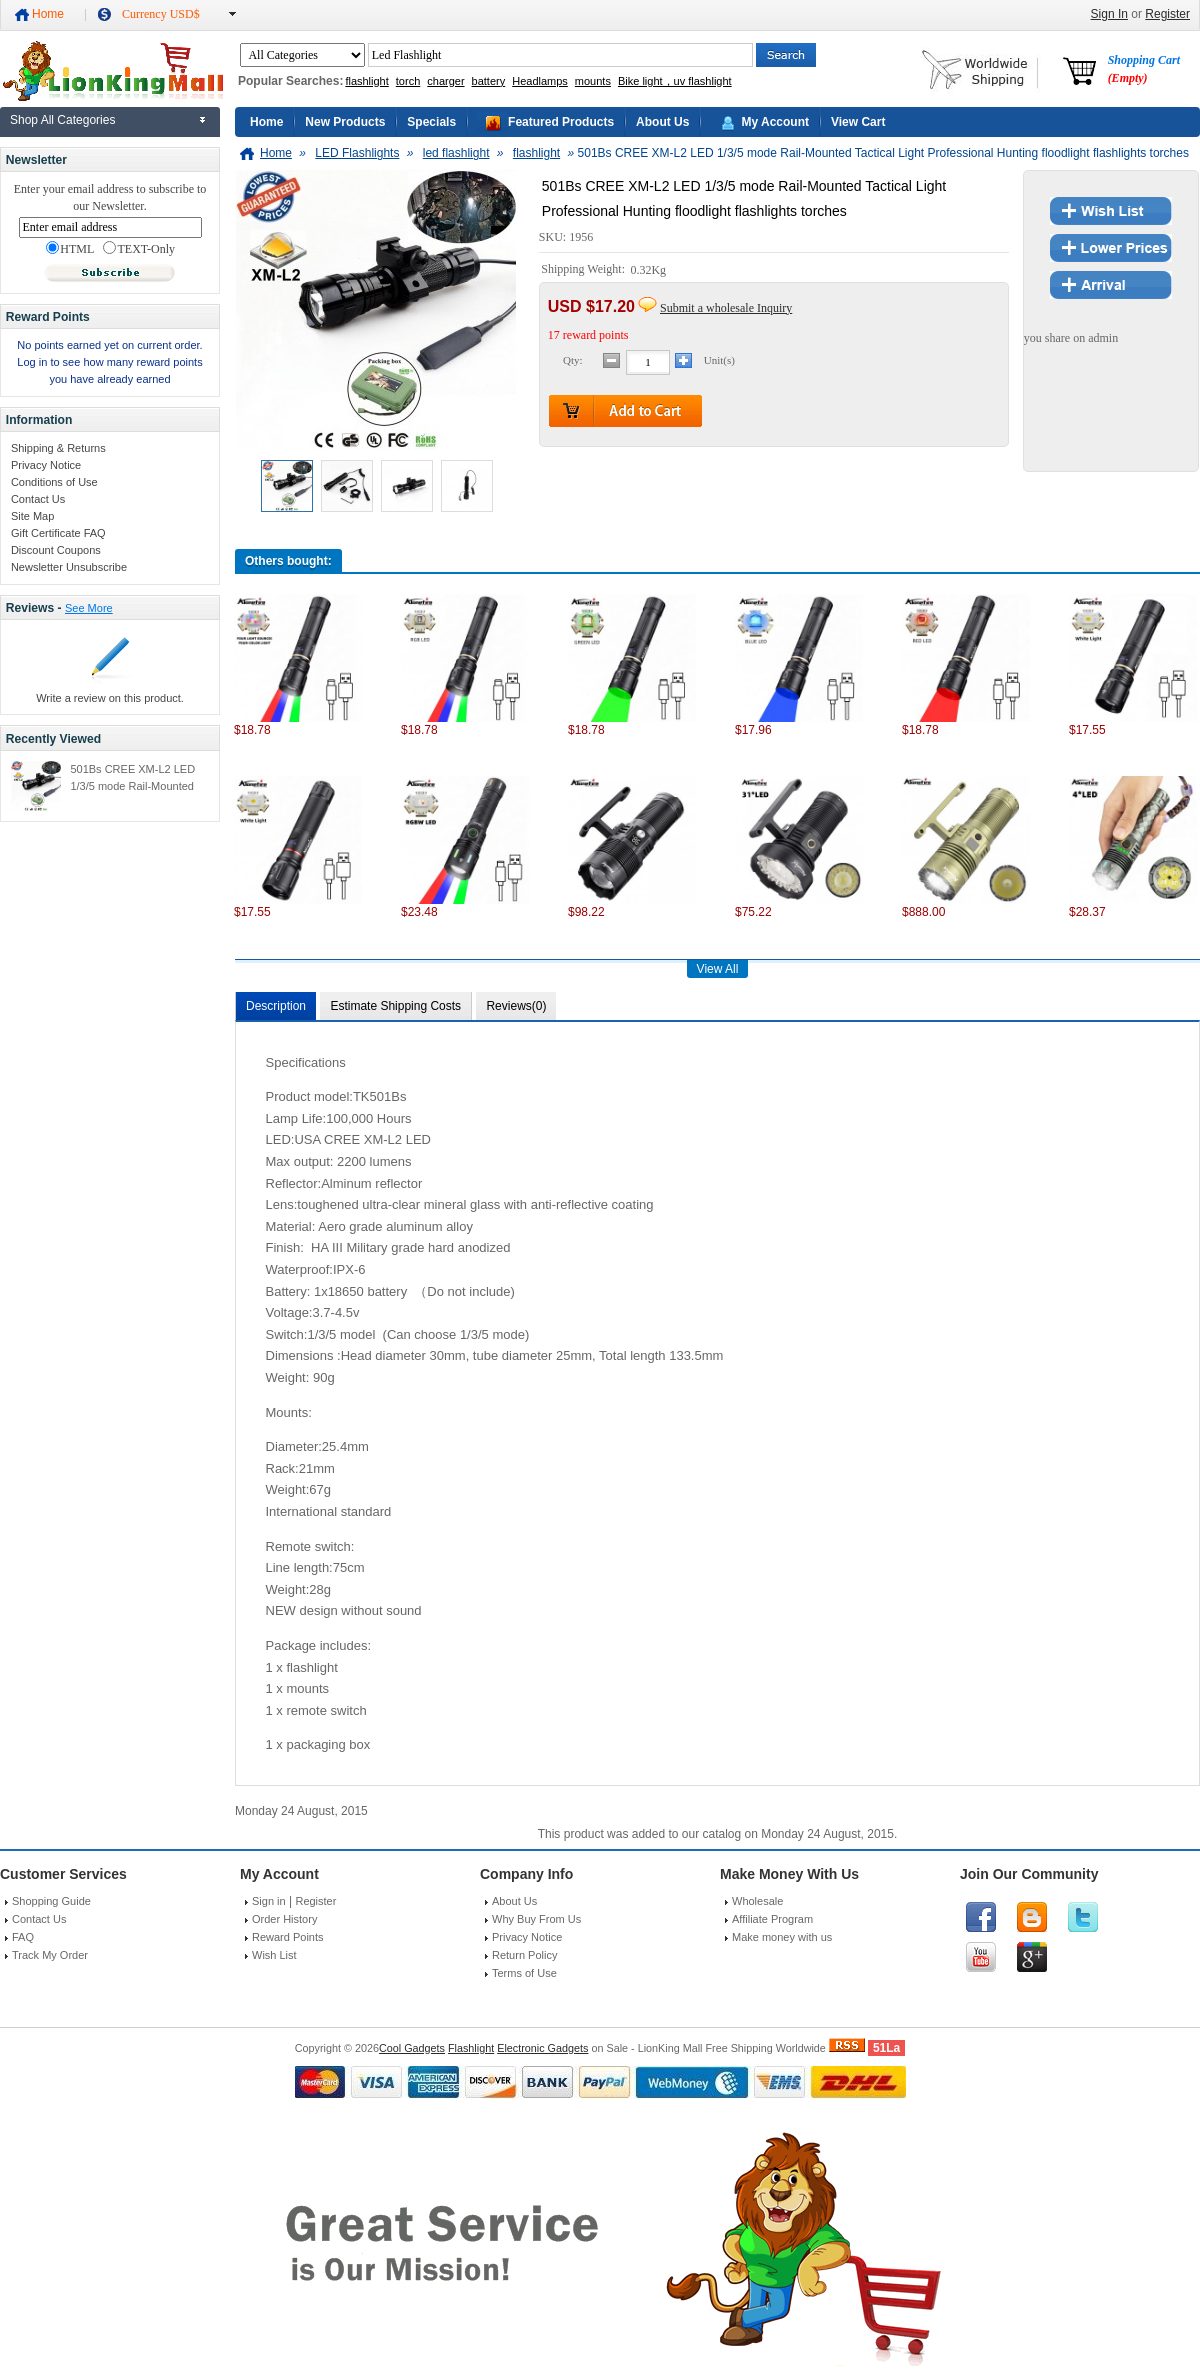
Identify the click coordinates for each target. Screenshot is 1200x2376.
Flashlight (471, 2048)
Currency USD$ (161, 14)
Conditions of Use (54, 482)
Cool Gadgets (412, 2048)
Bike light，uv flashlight (675, 81)
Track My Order (50, 1955)
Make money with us (782, 1937)
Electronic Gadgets (542, 2048)
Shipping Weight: (584, 270)
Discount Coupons (56, 550)
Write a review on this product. (110, 698)
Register (1167, 14)
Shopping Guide (51, 1901)
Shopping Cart (1144, 69)
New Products (345, 122)
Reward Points (288, 1937)
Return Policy (524, 1955)
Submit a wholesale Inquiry (726, 308)
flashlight (366, 81)
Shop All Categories (62, 120)
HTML (70, 249)
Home (48, 14)
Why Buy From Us (536, 1919)
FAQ (23, 1937)
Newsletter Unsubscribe (69, 567)
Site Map (32, 516)
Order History (284, 1919)
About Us (662, 122)
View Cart (858, 122)
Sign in (269, 1901)
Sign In (1109, 14)
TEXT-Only (139, 249)
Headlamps (540, 81)
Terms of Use (524, 1973)
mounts (593, 81)
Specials (431, 122)
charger (445, 81)
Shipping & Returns (58, 448)
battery (489, 81)
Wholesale (757, 1901)
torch (408, 81)
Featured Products (561, 122)
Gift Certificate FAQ (58, 533)
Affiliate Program (772, 1919)
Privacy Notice (46, 465)
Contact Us (38, 499)
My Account (775, 122)
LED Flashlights (357, 153)
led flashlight (456, 153)
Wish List (274, 1955)
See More (89, 608)
